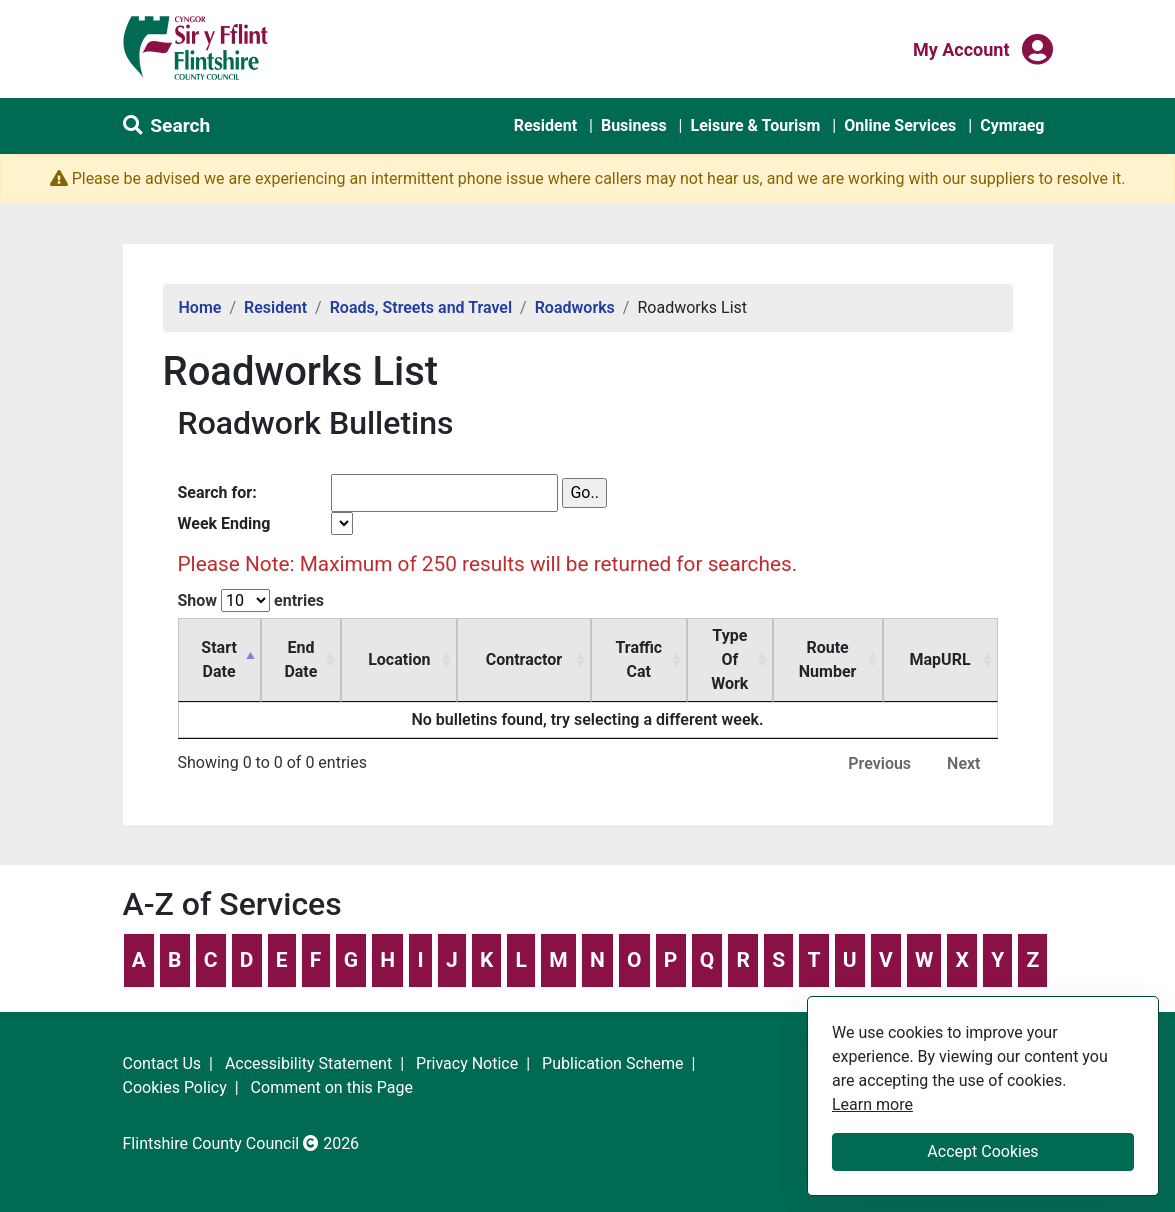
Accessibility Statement (308, 1039)
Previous (879, 739)
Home (200, 307)
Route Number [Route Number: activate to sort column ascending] (848, 647)
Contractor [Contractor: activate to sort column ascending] (548, 647)
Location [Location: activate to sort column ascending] (446, 647)
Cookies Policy (175, 1063)
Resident (545, 125)
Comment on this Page (332, 1063)
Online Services (900, 125)
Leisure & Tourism (755, 125)
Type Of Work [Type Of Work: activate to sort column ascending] (744, 647)
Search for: (217, 492)
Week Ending (224, 523)
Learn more (872, 1103)
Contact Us (162, 1039)
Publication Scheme (613, 1039)
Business (634, 125)
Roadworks (575, 307)
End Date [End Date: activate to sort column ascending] (343, 647)
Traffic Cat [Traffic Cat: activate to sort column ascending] (648, 647)
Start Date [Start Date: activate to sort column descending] (233, 647)
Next (963, 739)
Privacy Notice (467, 1039)
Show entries (251, 600)
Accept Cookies (982, 1151)
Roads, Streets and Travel (421, 307)
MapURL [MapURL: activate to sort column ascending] (950, 647)
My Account (961, 48)
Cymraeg (1012, 125)
